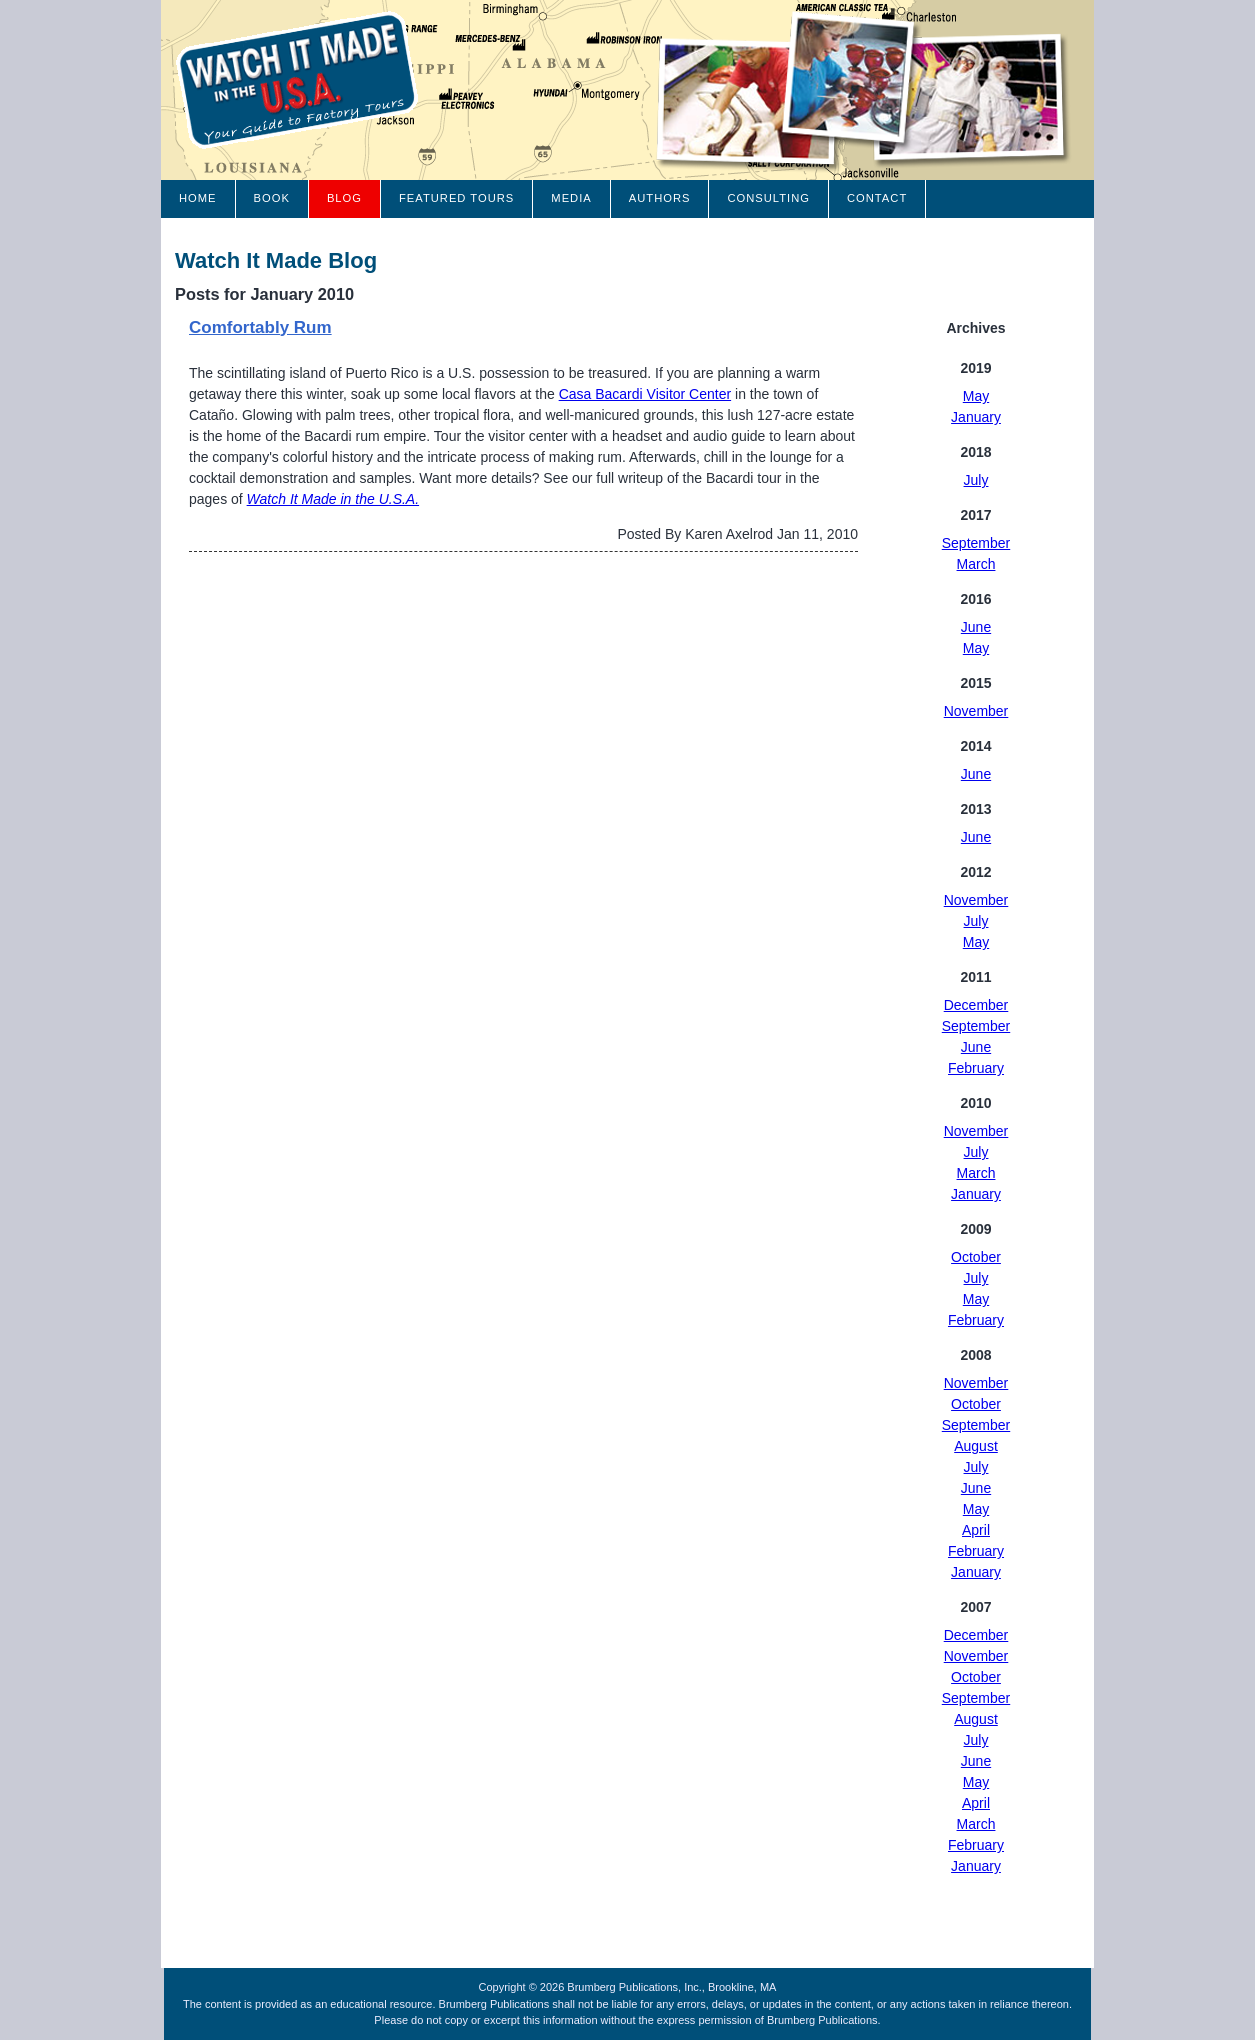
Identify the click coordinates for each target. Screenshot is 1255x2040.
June (976, 627)
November (976, 711)
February (976, 1068)
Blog (344, 198)
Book (272, 198)
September (976, 543)
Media (571, 198)
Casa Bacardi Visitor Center (645, 394)
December (976, 1005)
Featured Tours (456, 198)
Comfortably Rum (260, 327)
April (976, 1530)
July (976, 480)
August (976, 1446)
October (976, 1257)
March (976, 564)
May (976, 396)
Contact (877, 198)
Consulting (768, 198)
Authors (660, 198)
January (976, 417)
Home (198, 198)
